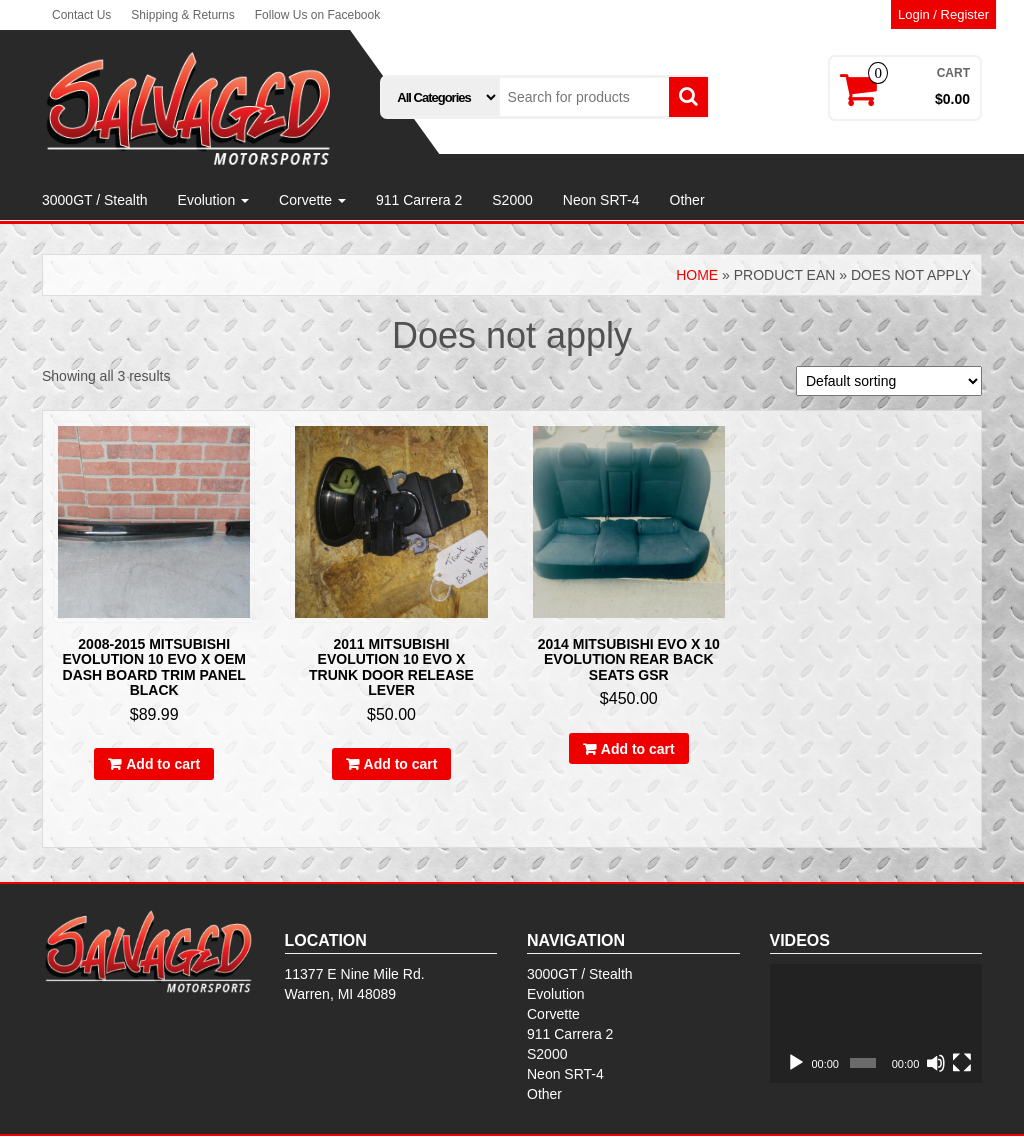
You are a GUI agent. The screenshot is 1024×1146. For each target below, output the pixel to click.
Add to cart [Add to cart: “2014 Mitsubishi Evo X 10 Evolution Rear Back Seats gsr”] (638, 749)
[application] (876, 1024)
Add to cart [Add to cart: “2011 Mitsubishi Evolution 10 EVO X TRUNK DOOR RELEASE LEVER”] (401, 764)
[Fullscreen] (962, 1063)
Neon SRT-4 (601, 200)
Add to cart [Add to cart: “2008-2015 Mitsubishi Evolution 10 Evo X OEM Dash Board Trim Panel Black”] (163, 764)
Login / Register (943, 14)
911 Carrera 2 (419, 200)
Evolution (213, 200)
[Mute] (936, 1063)
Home (697, 275)
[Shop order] (889, 381)
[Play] (796, 1063)
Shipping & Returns (182, 15)
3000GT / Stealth (95, 200)
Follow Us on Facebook (317, 15)
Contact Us (81, 15)
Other (687, 200)
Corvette (312, 200)
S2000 (512, 200)
